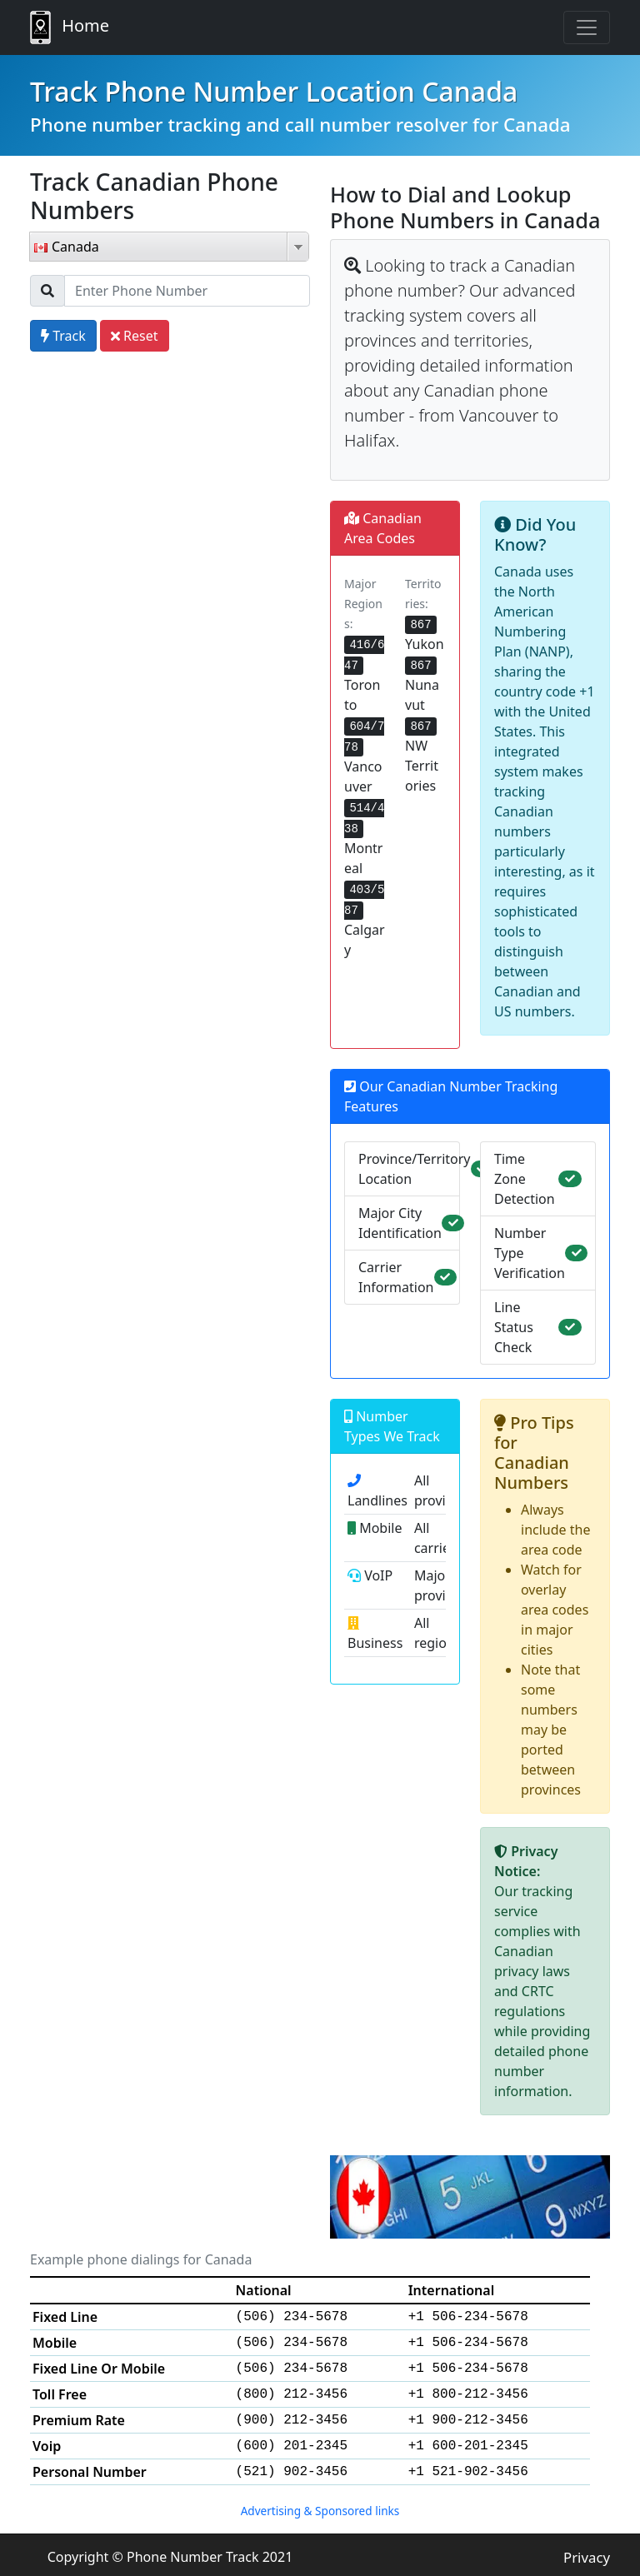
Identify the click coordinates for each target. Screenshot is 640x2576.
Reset (134, 336)
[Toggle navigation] (586, 27)
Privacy (586, 2557)
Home (69, 27)
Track (63, 336)
